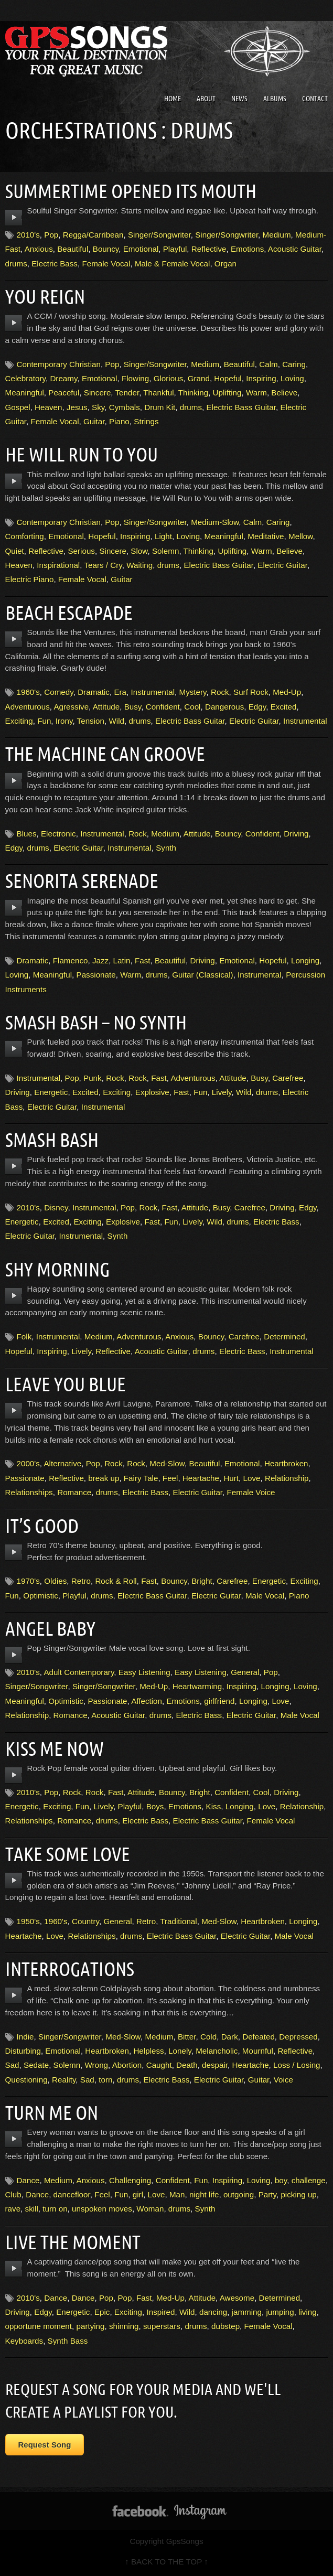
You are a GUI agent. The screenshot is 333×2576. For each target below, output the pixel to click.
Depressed (298, 2036)
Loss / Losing (296, 2064)
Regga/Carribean (93, 234)
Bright (201, 1580)
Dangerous (224, 706)
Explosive (152, 1092)
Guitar (94, 421)
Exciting (19, 720)
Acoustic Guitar (294, 248)
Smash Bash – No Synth (98, 1022)
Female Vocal (106, 263)
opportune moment (38, 2326)
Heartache (200, 1478)
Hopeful (227, 378)
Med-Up (287, 692)
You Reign (46, 296)
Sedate (36, 2064)
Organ (225, 263)
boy (281, 2180)
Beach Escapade (70, 613)
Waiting (139, 565)
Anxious (39, 248)
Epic (102, 2311)
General (245, 1672)
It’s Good (43, 1526)
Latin (122, 960)
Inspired (160, 2311)
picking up (298, 2194)
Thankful (158, 392)
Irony (64, 720)
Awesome (237, 2297)
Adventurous (27, 706)
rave (13, 2208)
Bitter (187, 2036)
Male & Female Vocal (172, 263)
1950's (28, 1921)
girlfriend (219, 1701)
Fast (143, 960)
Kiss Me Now (55, 1748)
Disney (56, 1207)
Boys (155, 1806)
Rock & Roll (115, 1580)
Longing (305, 960)
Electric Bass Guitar (241, 407)
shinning (124, 2326)
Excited (284, 706)
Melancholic (217, 2050)
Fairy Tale (141, 1478)
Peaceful (63, 392)
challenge (309, 2180)
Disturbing (23, 2050)
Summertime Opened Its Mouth (134, 191)
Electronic (58, 833)
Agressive (71, 706)
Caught (159, 2064)
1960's (28, 692)
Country (85, 1921)
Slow (139, 550)
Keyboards (24, 2340)
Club (13, 2194)
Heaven (48, 407)
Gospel (17, 407)
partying (90, 2326)
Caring (294, 364)
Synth (166, 847)
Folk (24, 1336)
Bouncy (106, 248)
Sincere (97, 392)
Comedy (58, 692)
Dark (229, 2036)
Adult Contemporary (79, 1672)
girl (138, 2194)
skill (31, 2208)
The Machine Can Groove (108, 754)
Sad (12, 2064)
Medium (277, 234)
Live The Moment (74, 2242)
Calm (268, 364)
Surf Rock (250, 692)
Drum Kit (159, 407)
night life (204, 2194)
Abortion (127, 2064)
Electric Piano (29, 579)
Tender (127, 392)
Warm (256, 392)
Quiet (14, 550)
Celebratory (25, 378)
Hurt (231, 1478)
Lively (222, 1092)
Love (252, 1478)
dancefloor (71, 2194)
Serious (81, 550)
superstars (161, 2326)
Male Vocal (264, 1595)
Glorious (169, 378)
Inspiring (261, 378)
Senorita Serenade (83, 881)
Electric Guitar (282, 565)
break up (103, 1478)
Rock (220, 692)
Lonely (179, 2050)
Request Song (44, 2444)
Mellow (300, 536)
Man (177, 2194)
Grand (199, 378)
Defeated (258, 2036)
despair (215, 2064)
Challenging (130, 2180)
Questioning (26, 2079)
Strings (146, 421)
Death (187, 2064)
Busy (133, 706)
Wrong (96, 2064)
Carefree (287, 1078)
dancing (213, 2311)
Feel (170, 1478)
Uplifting (227, 392)
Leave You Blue (67, 1384)
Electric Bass (54, 263)
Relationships (29, 1492)
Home (172, 98)
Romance (74, 1492)
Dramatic (94, 692)
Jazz (100, 960)
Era (120, 692)
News (239, 98)
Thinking (193, 392)
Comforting (24, 536)
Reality (64, 2079)
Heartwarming (197, 1686)
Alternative (62, 1463)
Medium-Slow (215, 522)
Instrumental (153, 692)
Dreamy (63, 378)
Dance (28, 2180)
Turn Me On (53, 2112)
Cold (208, 2036)
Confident (163, 706)
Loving (292, 378)
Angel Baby (51, 1628)
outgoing (238, 2194)
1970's (28, 1580)
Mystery (193, 692)
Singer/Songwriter (159, 234)
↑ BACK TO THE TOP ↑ (166, 2561)
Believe (284, 392)
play (14, 218)
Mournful (257, 2050)
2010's (28, 234)
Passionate (96, 974)
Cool (192, 706)
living (307, 2311)
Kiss (213, 1806)
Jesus (77, 407)
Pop (51, 234)
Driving (296, 833)
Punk (92, 1078)
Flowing (135, 378)
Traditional (178, 1921)
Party (267, 2194)
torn (105, 2079)
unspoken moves (102, 2208)
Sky (98, 407)
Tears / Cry (103, 565)
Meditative (266, 536)
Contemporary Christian (59, 364)
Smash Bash (53, 1140)
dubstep (225, 2326)
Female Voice (251, 1492)
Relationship (287, 1478)
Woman (150, 2208)
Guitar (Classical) (202, 974)
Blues (27, 833)
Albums (274, 98)
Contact (315, 98)
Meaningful (24, 392)
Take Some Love (69, 1854)
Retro (81, 1580)
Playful (175, 248)
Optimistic (40, 1595)
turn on (54, 2208)
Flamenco (70, 960)
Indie (25, 2036)
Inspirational (58, 565)
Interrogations (71, 1969)
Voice (283, 2079)
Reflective (209, 248)
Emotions (247, 248)
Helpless (148, 2050)
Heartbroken (286, 1463)
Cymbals (124, 407)
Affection (146, 1701)
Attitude (106, 706)
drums (16, 263)
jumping (280, 2311)
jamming (247, 2311)
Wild (116, 720)
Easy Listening (144, 1672)
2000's (28, 1463)
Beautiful (72, 248)
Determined (284, 1336)
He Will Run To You (84, 454)
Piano (119, 421)
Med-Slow (167, 1463)
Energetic (51, 1092)
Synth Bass (68, 2340)
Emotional (141, 248)
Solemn (165, 550)
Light (163, 536)
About (206, 98)
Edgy (257, 706)
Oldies (55, 1580)
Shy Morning (59, 1269)
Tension (90, 720)
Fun (44, 720)
